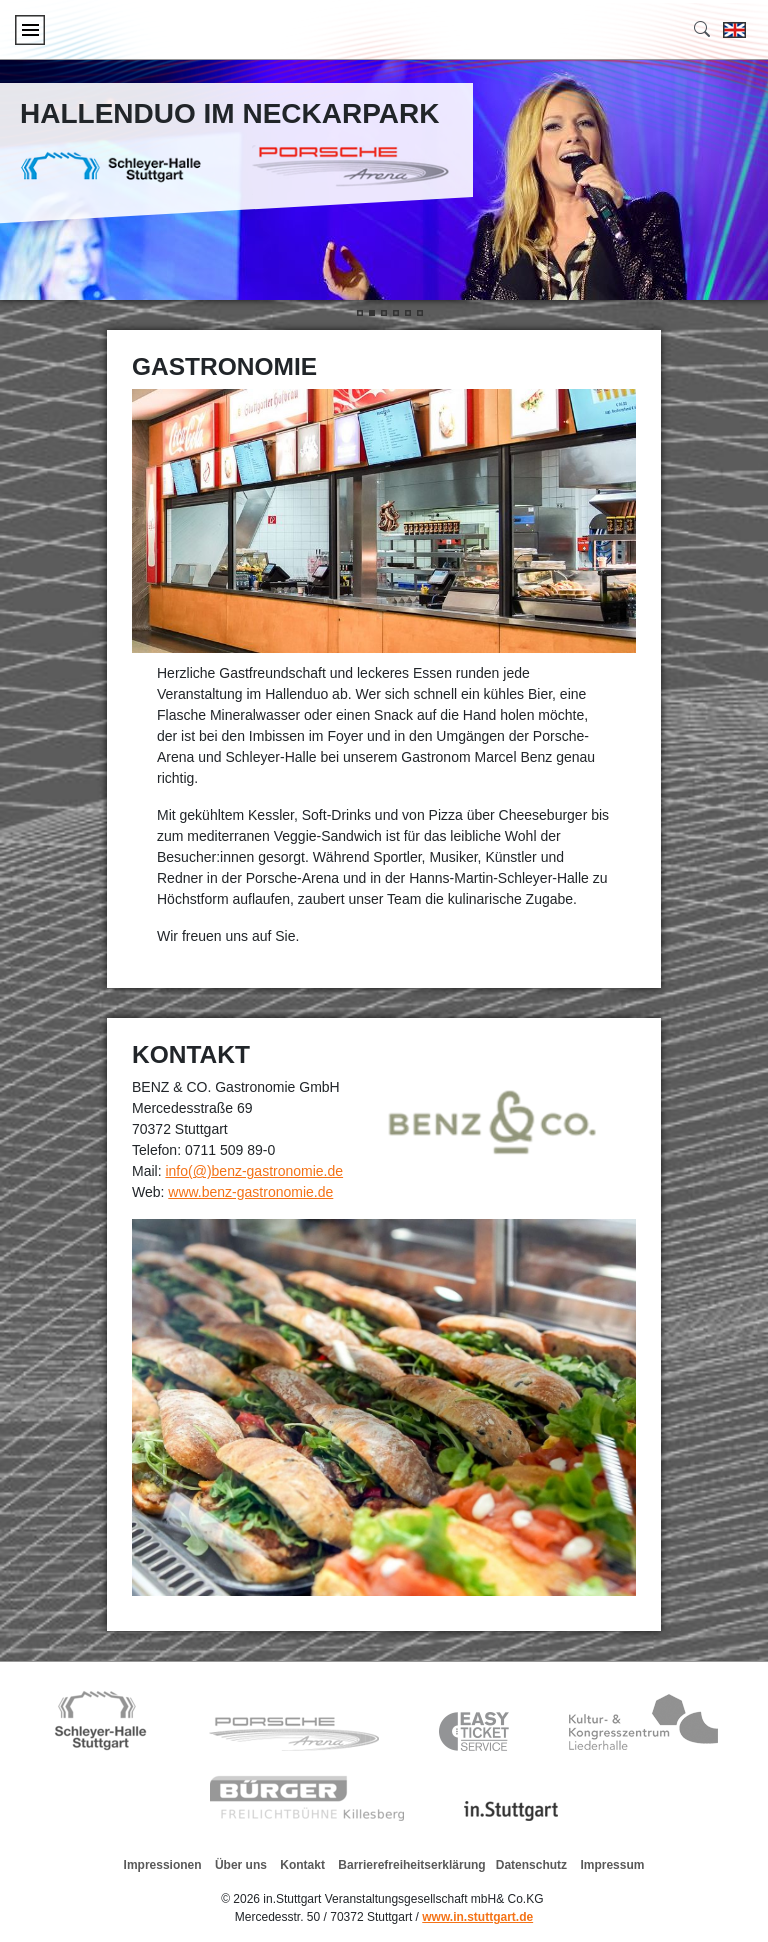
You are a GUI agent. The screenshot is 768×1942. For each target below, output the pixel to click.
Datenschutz (531, 1865)
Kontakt (302, 1865)
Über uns (241, 1865)
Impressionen (163, 1865)
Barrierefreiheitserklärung (411, 1865)
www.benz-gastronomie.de (250, 1192)
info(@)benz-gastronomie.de (254, 1171)
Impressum (612, 1865)
